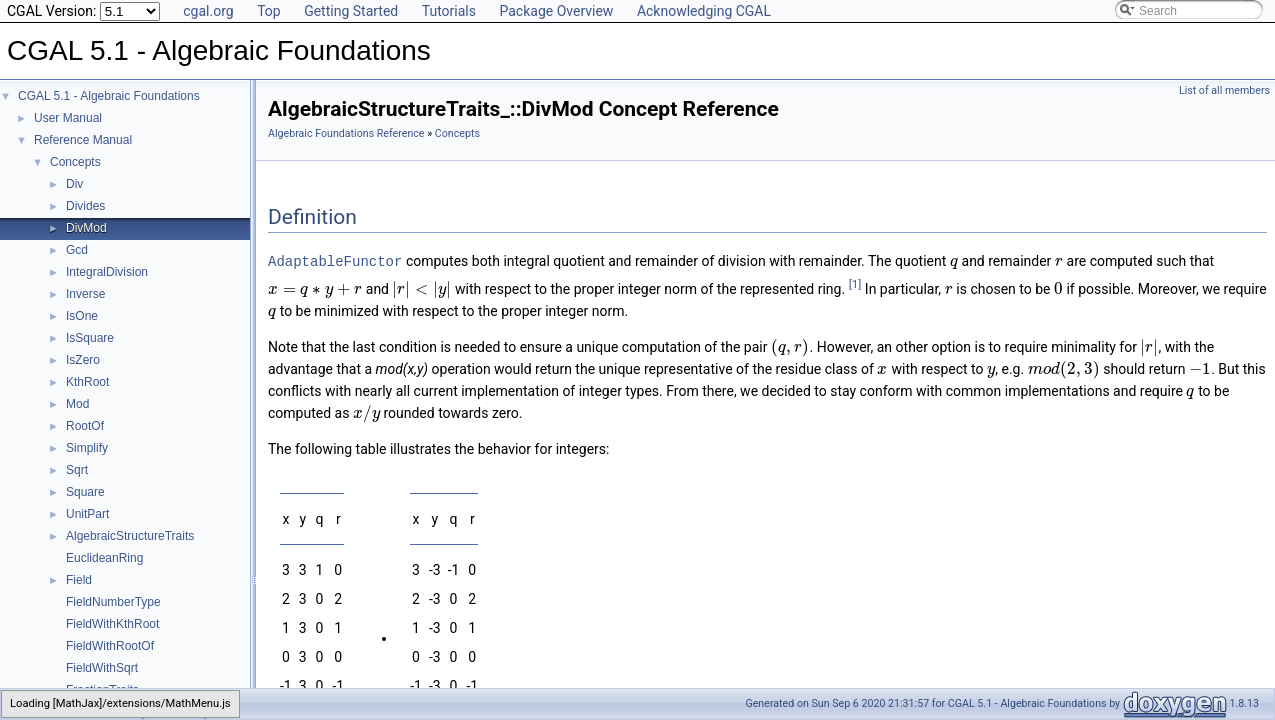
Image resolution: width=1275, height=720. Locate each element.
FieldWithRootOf (110, 646)
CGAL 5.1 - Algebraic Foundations (109, 96)
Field (79, 580)
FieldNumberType (113, 602)
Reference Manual (83, 140)
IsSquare (90, 338)
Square (85, 492)
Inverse (85, 294)
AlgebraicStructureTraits (130, 536)
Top (269, 11)
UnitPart (87, 514)
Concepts (75, 162)
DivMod (86, 228)
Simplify (87, 448)
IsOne (82, 316)
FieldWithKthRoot (112, 624)
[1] (855, 283)
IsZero (83, 360)
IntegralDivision (107, 272)
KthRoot (87, 382)
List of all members (1224, 90)
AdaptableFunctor (335, 260)
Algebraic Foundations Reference (346, 133)
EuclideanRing (104, 558)
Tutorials (449, 11)
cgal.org (208, 11)
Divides (85, 206)
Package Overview (556, 11)
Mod (77, 404)
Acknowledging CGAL (704, 11)
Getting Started (351, 11)
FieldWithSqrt (102, 668)
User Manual (68, 118)
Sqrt (77, 470)
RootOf (85, 426)
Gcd (77, 250)
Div (74, 184)
